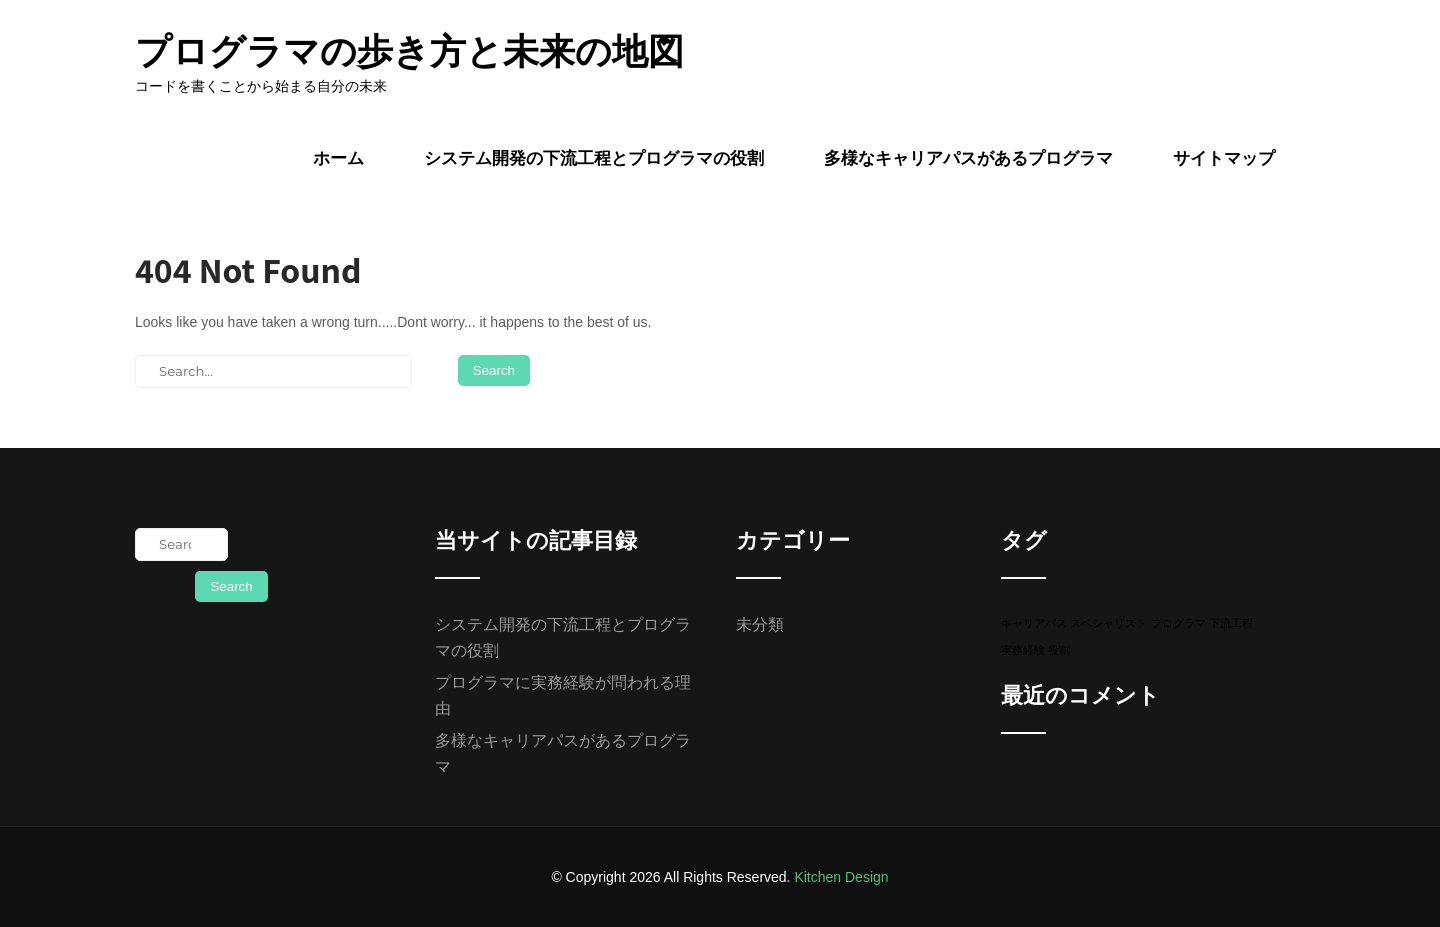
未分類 (760, 624)
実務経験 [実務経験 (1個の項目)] (1023, 650)
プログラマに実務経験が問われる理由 (563, 695)
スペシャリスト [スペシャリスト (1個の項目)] (1108, 623)
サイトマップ (1224, 158)
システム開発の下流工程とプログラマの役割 (594, 158)
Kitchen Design (841, 877)
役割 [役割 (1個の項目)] (1059, 650)
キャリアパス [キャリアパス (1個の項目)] (1034, 623)
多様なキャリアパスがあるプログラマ (968, 158)
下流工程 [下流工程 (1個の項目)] (1231, 623)
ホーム (338, 158)
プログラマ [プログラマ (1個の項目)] (1178, 623)
